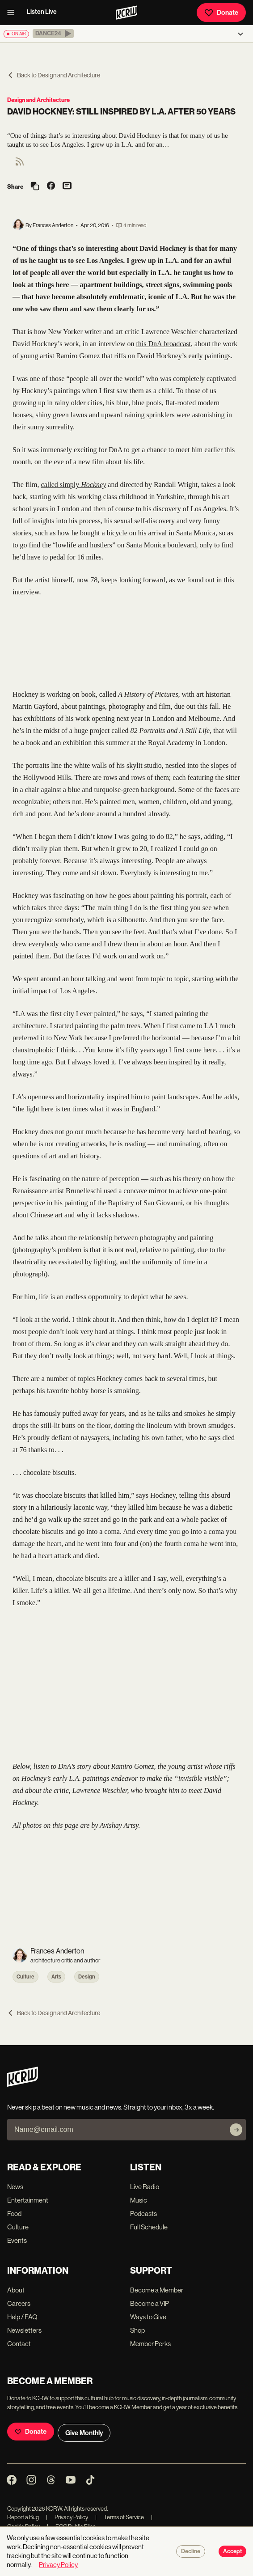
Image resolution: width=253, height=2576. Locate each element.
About (16, 2290)
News (15, 2186)
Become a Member (156, 2290)
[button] (53, 33)
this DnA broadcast (163, 343)
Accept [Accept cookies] (232, 2551)
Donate (221, 12)
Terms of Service (119, 2517)
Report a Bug (23, 2517)
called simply (73, 484)
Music (138, 2200)
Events (17, 2240)
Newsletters (24, 2330)
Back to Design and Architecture (53, 75)
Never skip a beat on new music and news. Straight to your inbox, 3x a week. (110, 2107)
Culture (25, 1977)
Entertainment (27, 2200)
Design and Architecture (38, 100)
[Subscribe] (236, 2129)
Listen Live (42, 12)
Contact (19, 2343)
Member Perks (150, 2343)
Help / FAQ (22, 2317)
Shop (137, 2330)
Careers (18, 2303)
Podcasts (143, 2213)
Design (86, 1977)
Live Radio (144, 2186)
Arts (56, 1977)
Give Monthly (84, 2433)
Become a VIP (149, 2303)
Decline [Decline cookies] (190, 2551)
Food (14, 2213)
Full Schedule (149, 2227)
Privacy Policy (67, 2517)
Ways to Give (148, 2317)
